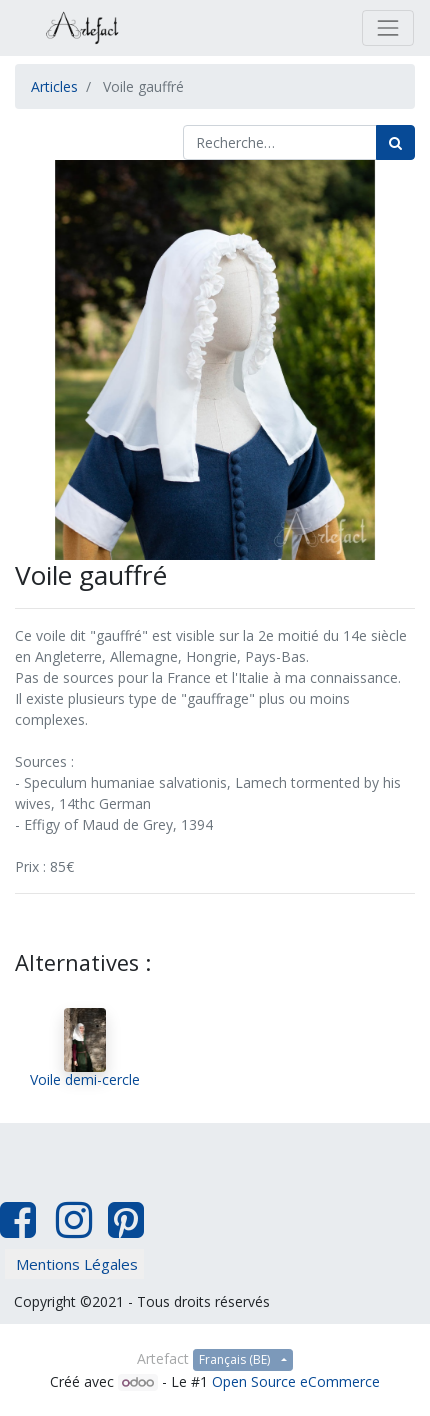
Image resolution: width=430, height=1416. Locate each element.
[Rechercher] (395, 142)
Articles (54, 86)
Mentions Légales (77, 1264)
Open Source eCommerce (296, 1381)
